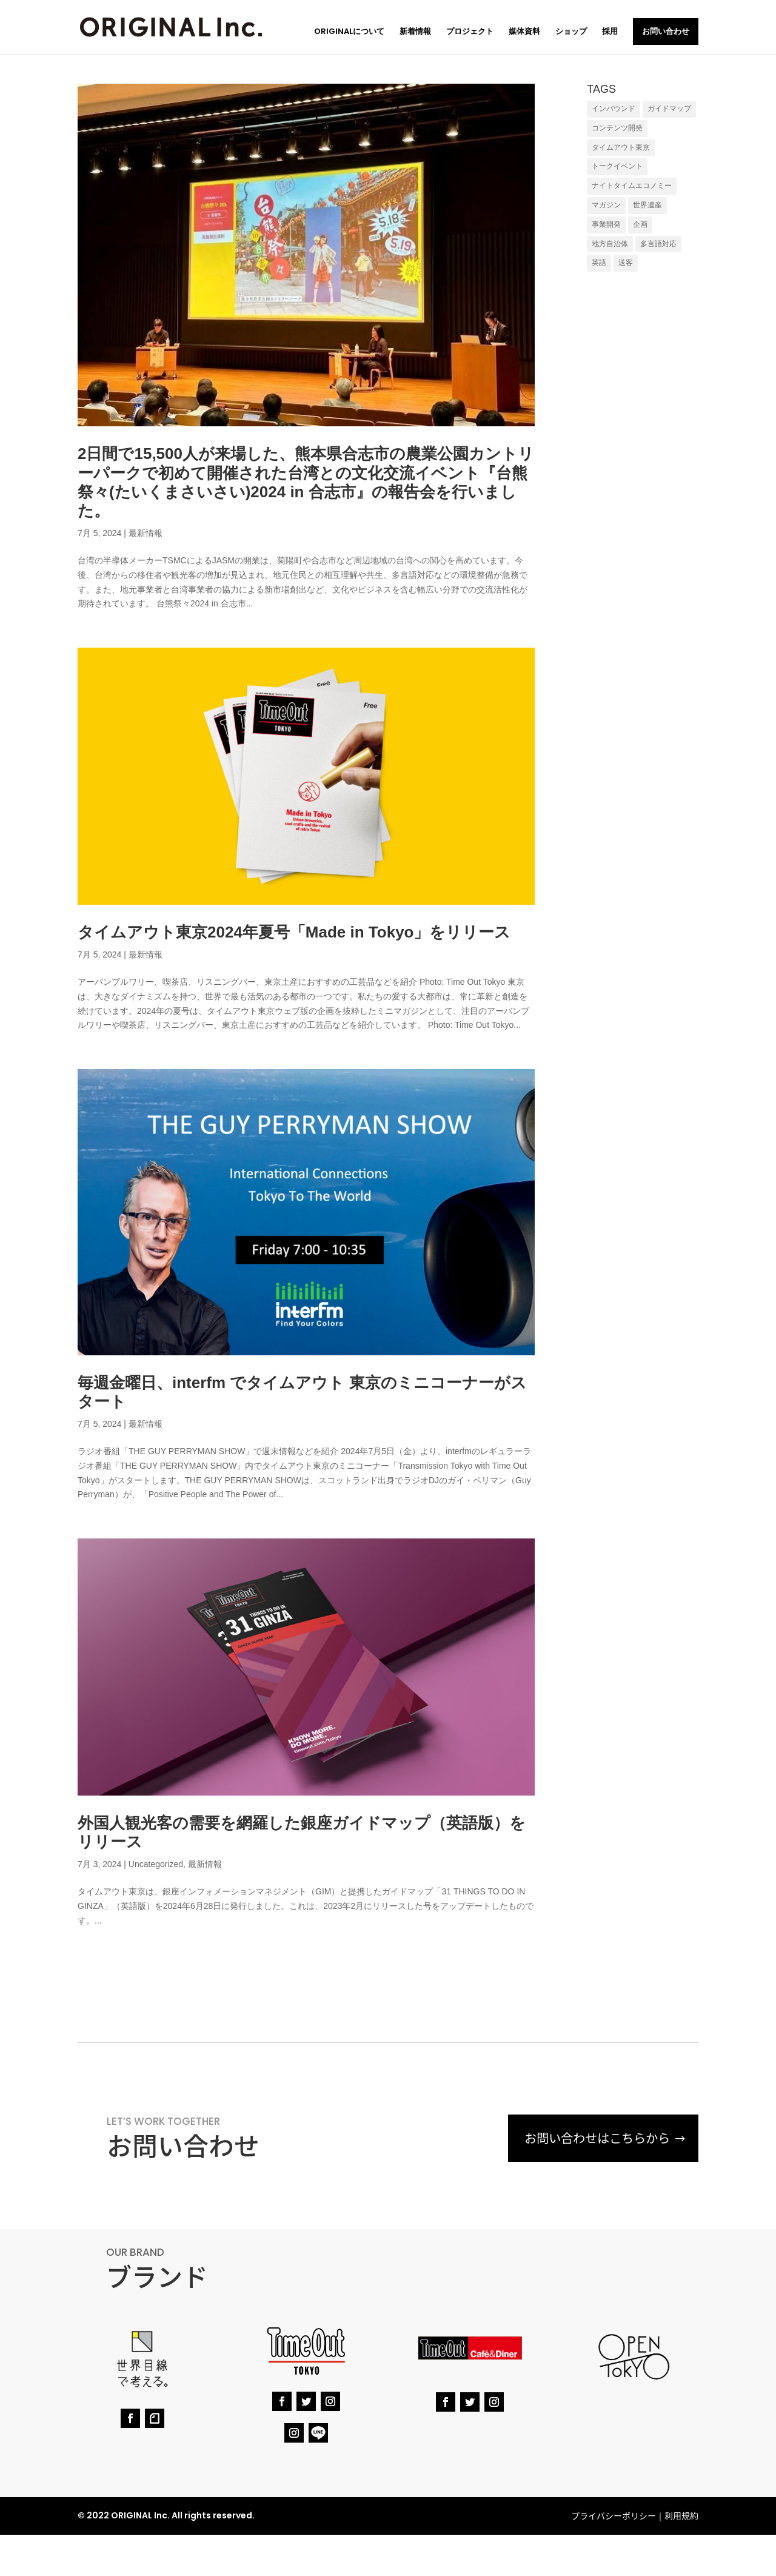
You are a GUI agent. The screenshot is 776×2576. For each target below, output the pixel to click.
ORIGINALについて (349, 32)
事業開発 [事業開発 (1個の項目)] (606, 224)
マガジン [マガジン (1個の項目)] (606, 205)
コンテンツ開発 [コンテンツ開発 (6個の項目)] (617, 128)
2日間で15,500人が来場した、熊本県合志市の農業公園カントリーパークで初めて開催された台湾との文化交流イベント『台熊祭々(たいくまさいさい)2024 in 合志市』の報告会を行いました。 (306, 482)
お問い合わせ (665, 31)
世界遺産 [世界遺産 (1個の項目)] (647, 205)
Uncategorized (156, 1864)
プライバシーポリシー (613, 2515)
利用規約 (681, 2515)
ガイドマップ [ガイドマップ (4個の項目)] (669, 108)
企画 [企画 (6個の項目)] (640, 224)
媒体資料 (524, 32)
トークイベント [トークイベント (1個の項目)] (617, 166)
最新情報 (145, 533)
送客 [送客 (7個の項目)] (625, 262)
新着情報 (415, 32)
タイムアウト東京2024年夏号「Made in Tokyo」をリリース (294, 932)
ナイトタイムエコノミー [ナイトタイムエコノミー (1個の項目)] (632, 185)
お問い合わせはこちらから (593, 2138)
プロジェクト (469, 32)
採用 (610, 32)
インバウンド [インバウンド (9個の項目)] (613, 108)
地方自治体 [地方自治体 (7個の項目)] (610, 244)
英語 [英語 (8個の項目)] (599, 262)
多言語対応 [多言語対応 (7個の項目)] (658, 244)
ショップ (571, 32)
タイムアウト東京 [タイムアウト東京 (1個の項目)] (621, 147)
